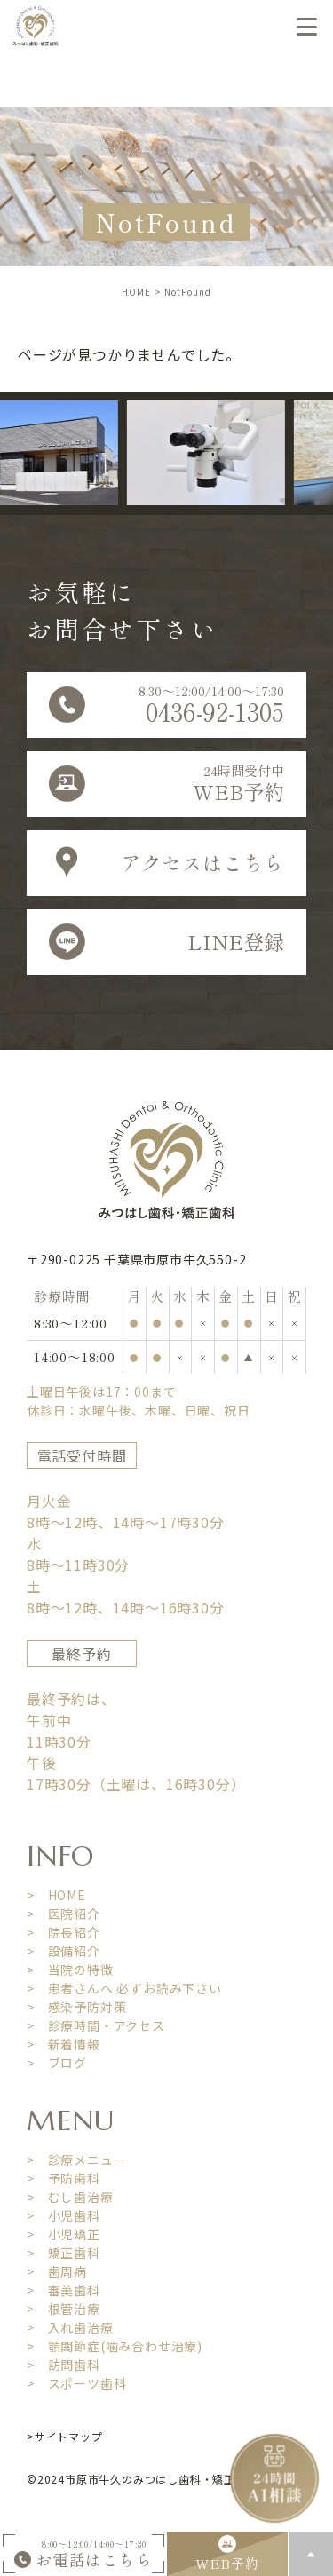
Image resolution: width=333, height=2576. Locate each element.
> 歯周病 (57, 2271)
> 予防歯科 (63, 2178)
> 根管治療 (63, 2309)
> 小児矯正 (63, 2234)
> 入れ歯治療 (70, 2327)
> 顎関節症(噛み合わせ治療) (114, 2346)
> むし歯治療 (70, 2197)
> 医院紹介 (63, 1913)
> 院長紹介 (63, 1932)
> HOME (56, 1895)
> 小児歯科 (63, 2215)
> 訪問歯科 (63, 2365)
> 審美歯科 (63, 2290)
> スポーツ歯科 (76, 2383)
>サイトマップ (65, 2436)
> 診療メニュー (76, 2159)
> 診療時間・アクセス (96, 2025)
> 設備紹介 (63, 1951)
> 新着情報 (63, 2044)
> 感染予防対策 (76, 2007)
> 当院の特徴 (70, 1969)
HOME (136, 291)
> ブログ (57, 2063)
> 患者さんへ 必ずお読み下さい (124, 1988)
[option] (222, 453)
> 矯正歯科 (63, 2253)
